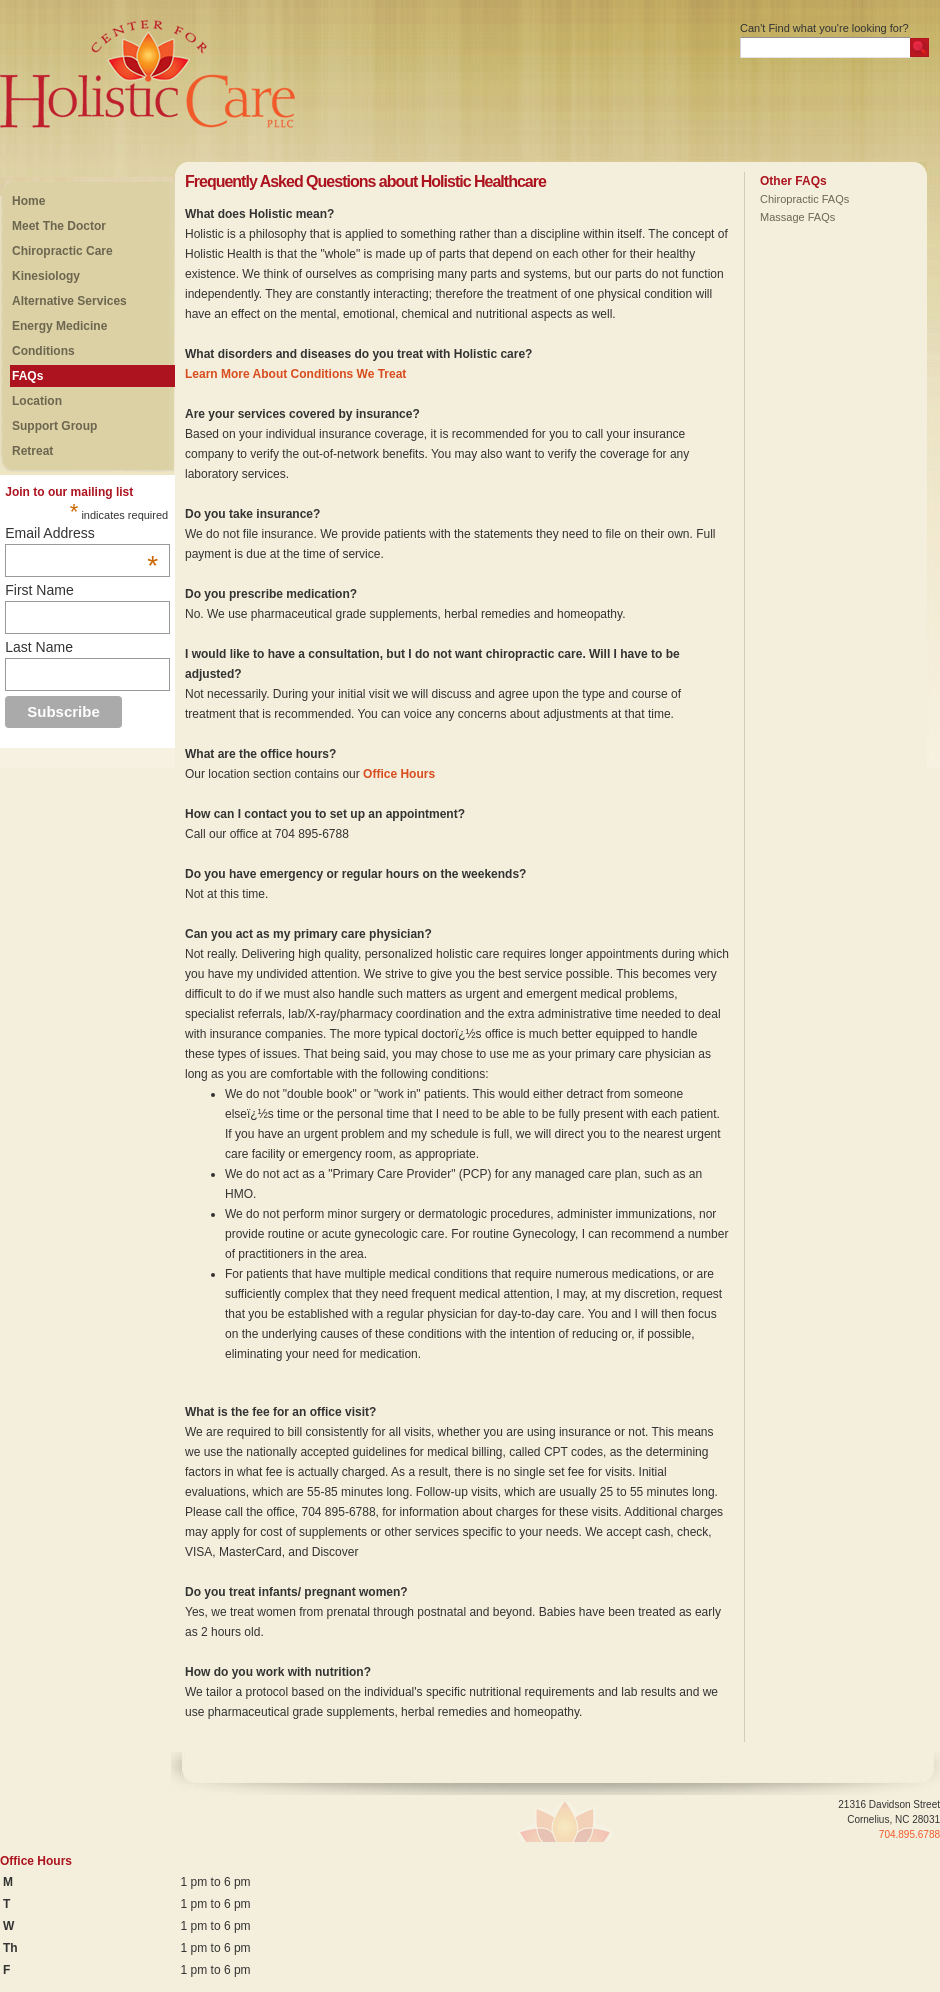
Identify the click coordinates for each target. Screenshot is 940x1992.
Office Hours (399, 774)
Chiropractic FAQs (804, 199)
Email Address (81, 533)
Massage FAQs (797, 217)
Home (28, 201)
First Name (39, 590)
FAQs (27, 376)
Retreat (32, 451)
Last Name (39, 647)
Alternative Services (69, 301)
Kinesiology (46, 276)
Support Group (54, 426)
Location (37, 401)
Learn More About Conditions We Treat (295, 374)
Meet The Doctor (59, 226)
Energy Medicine (59, 326)
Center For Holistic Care (97, 75)
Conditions (43, 351)
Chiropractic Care (62, 251)
